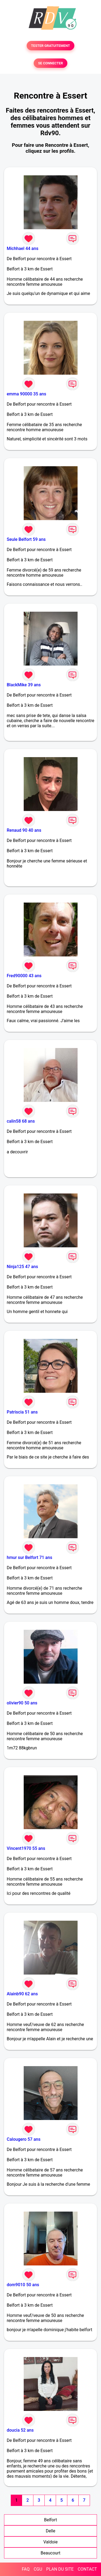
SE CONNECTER (50, 63)
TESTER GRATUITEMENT (50, 46)
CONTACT (87, 2569)
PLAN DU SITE (60, 2569)
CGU (38, 2569)
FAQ (26, 2569)
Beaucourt (50, 2553)
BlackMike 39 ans (24, 684)
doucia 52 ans (20, 2430)
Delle (50, 2530)
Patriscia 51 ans (22, 1412)
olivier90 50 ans (22, 1702)
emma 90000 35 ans (26, 393)
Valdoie (50, 2541)
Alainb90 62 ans (22, 1993)
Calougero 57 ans (23, 2139)
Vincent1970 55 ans (26, 1848)
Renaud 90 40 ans (24, 830)
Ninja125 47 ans (22, 1266)
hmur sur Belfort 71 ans (29, 1557)
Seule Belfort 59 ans (26, 539)
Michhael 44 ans (22, 248)
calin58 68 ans (21, 1121)
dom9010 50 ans (23, 2284)
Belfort (50, 2519)
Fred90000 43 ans (24, 975)
